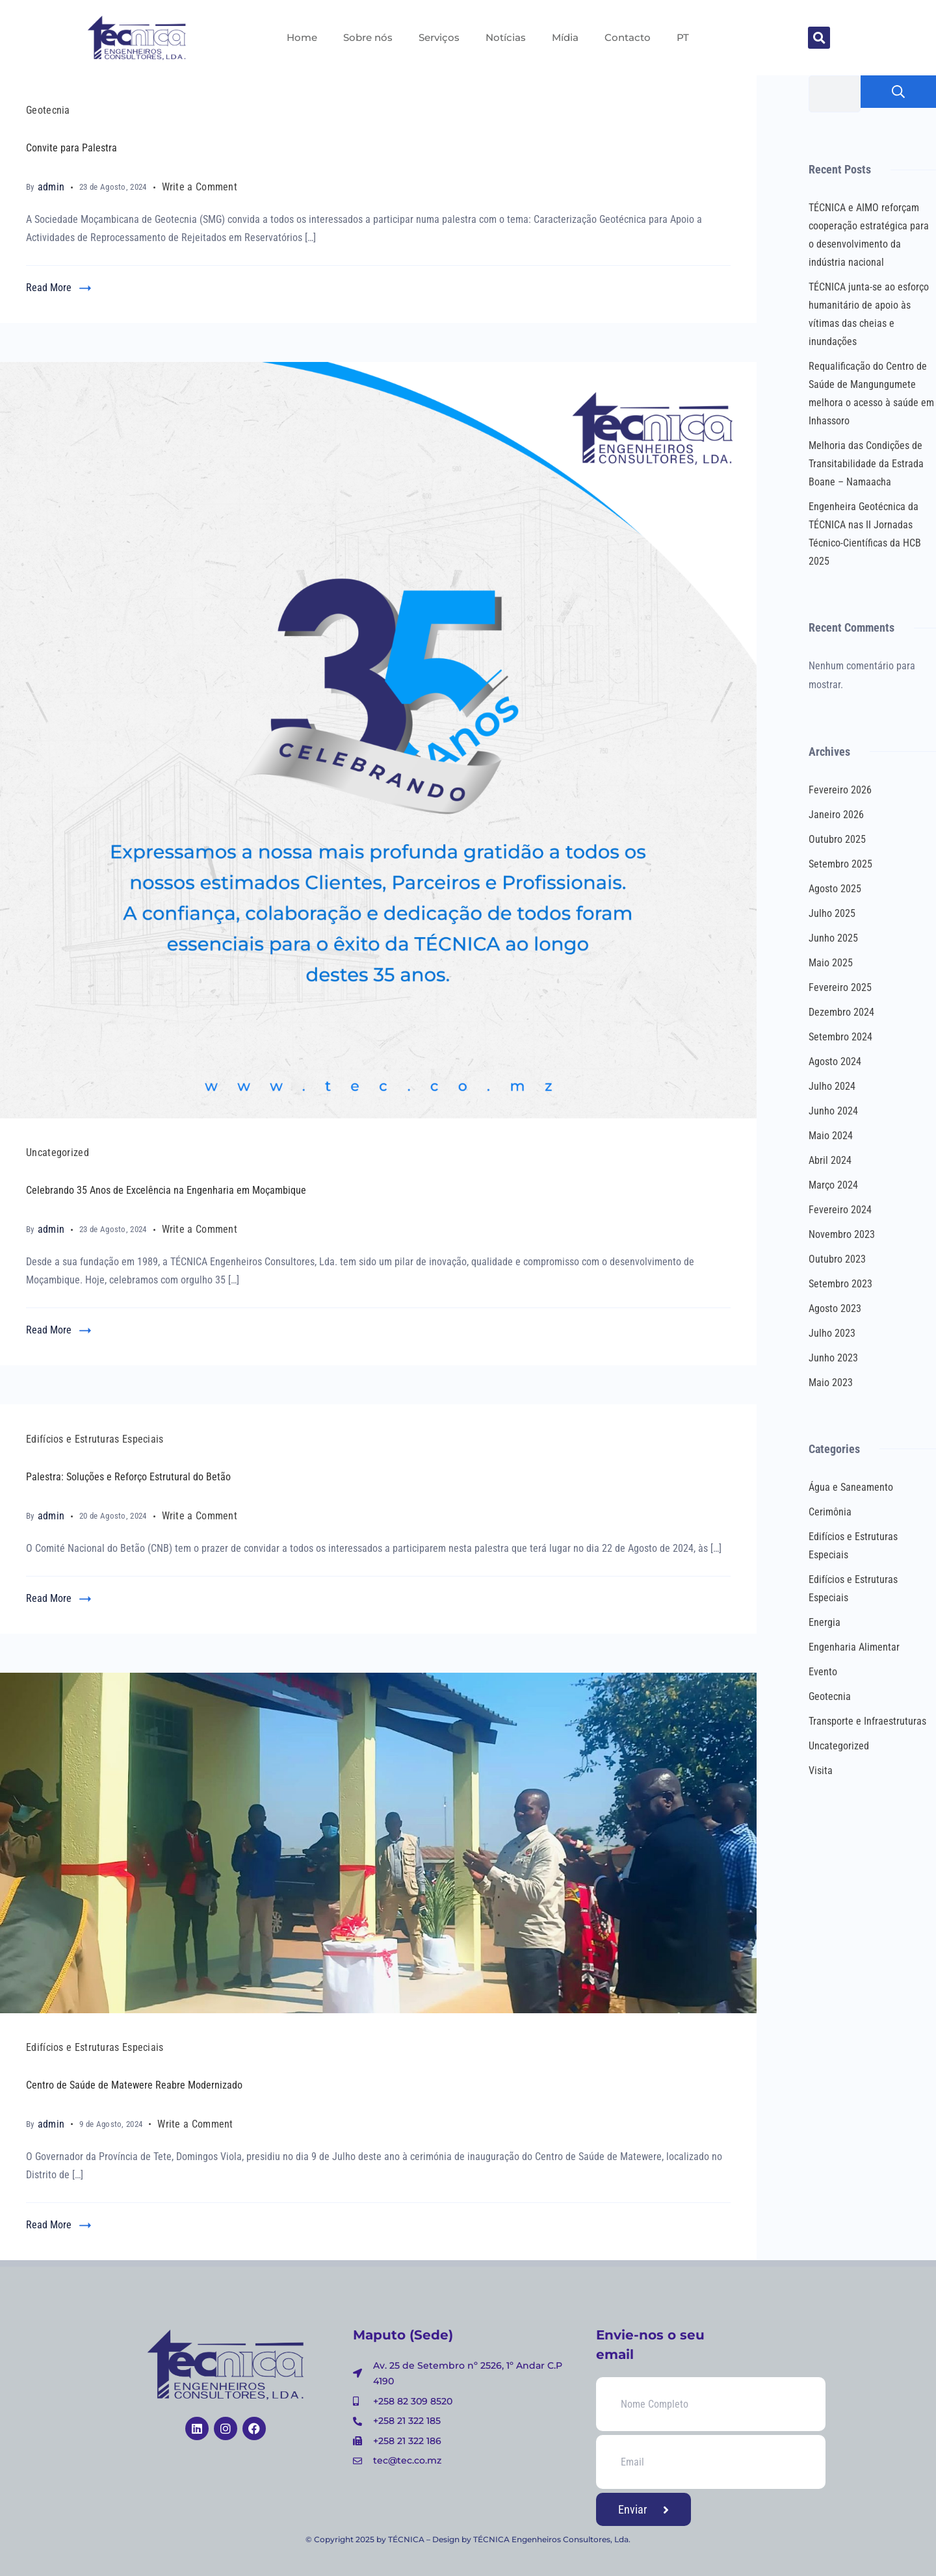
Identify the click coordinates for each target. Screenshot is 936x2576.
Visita (821, 1770)
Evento (823, 1672)
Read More (49, 287)
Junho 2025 (833, 938)
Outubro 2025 (837, 839)
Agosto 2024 (835, 1061)
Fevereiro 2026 (840, 790)
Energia (824, 1622)
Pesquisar (898, 91)
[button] (819, 38)
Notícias (506, 37)
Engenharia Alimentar (854, 1647)
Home (302, 37)
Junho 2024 (833, 1111)
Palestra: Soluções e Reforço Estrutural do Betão (128, 1477)
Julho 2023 (832, 1333)
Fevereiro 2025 (840, 987)
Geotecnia (48, 110)
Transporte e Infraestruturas (867, 1721)
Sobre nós (368, 37)
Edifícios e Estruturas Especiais (95, 1439)
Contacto (627, 37)
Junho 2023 (833, 1358)
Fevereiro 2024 (840, 1210)
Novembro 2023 (842, 1234)
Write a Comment (200, 185)
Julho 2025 (832, 913)
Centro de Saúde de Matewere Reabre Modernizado (134, 2085)
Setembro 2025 (840, 864)
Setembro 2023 (840, 1284)
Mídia (565, 37)
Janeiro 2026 (836, 814)
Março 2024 (833, 1185)
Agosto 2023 (835, 1308)
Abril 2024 (830, 1160)
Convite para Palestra (71, 148)
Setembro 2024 (840, 1037)
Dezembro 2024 (841, 1012)
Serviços (439, 37)
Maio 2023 (831, 1382)
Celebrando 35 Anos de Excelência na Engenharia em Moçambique (166, 1190)
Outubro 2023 (837, 1259)
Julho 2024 (832, 1086)
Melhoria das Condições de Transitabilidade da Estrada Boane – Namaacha (866, 463)
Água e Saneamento (851, 1487)
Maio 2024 (831, 1135)
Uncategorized (57, 1152)
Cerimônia (830, 1512)
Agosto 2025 (835, 888)
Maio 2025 (831, 963)
